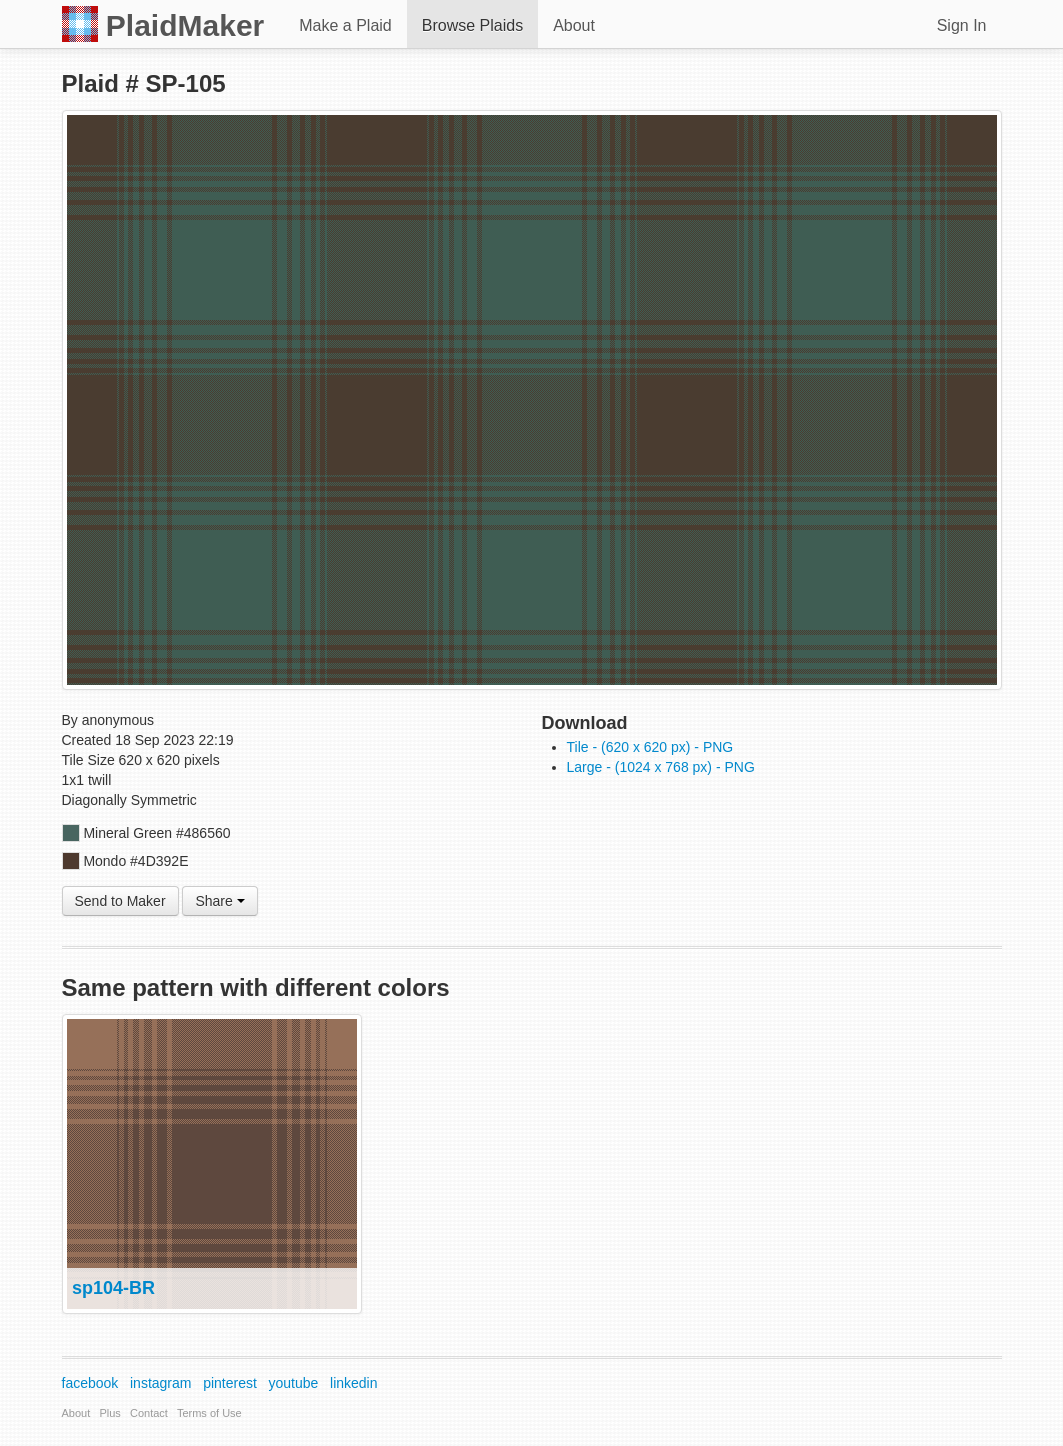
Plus (109, 1413)
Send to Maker (120, 901)
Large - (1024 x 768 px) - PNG (661, 767)
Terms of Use (209, 1413)
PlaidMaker (163, 24)
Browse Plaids (472, 25)
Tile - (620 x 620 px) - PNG (650, 747)
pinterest (230, 1383)
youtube (294, 1383)
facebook (90, 1383)
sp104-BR (113, 1288)
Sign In (962, 25)
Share (219, 901)
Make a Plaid (345, 25)
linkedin (353, 1383)
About (574, 25)
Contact (149, 1413)
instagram (160, 1383)
